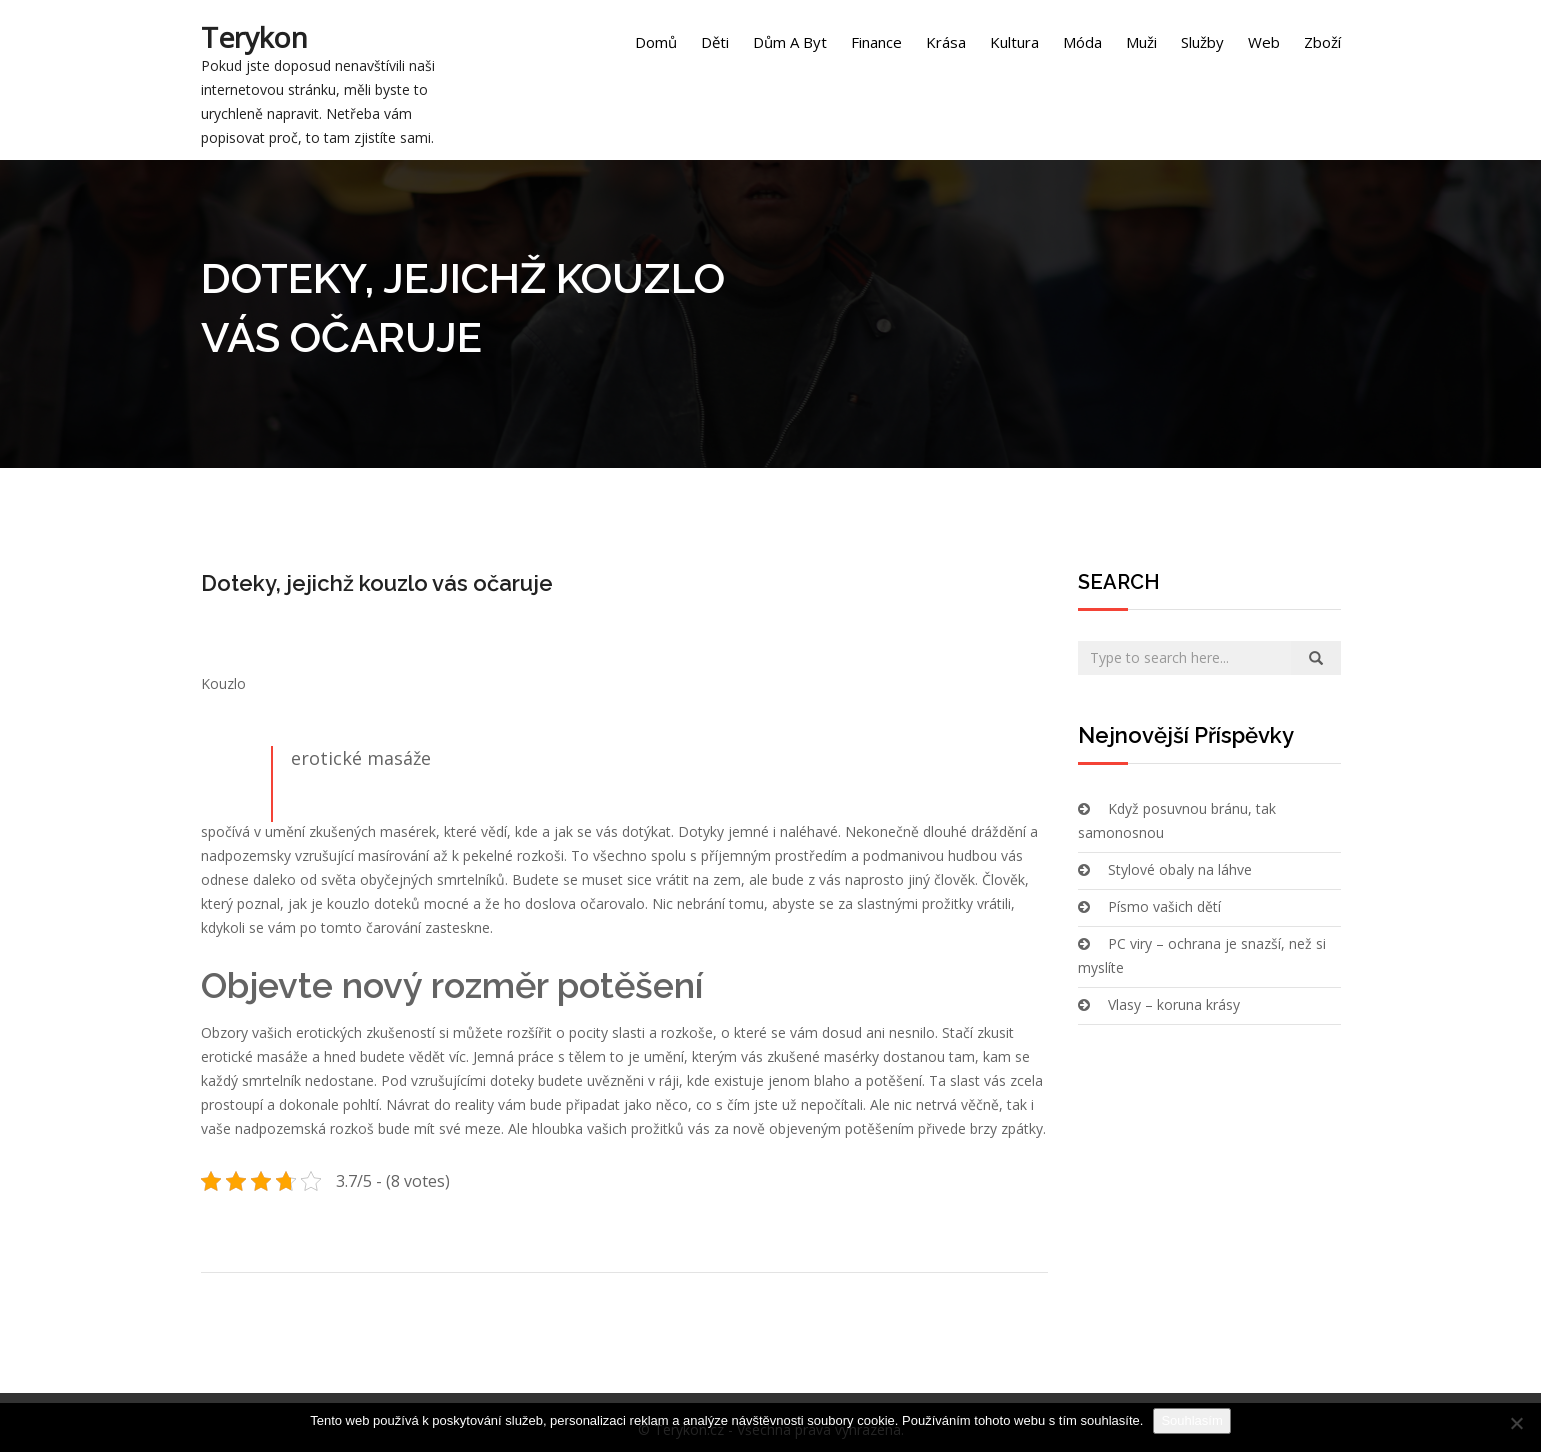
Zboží (1322, 42)
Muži (1141, 42)
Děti (715, 42)
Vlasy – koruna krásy (1174, 1004)
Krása (946, 42)
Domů (656, 42)
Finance (876, 42)
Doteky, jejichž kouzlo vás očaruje (377, 583)
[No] (1516, 1423)
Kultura (1014, 42)
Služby (1202, 42)
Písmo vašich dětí (1164, 906)
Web (1264, 42)
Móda (1082, 42)
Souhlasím (1191, 1420)
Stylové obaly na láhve (1180, 869)
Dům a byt (790, 42)
